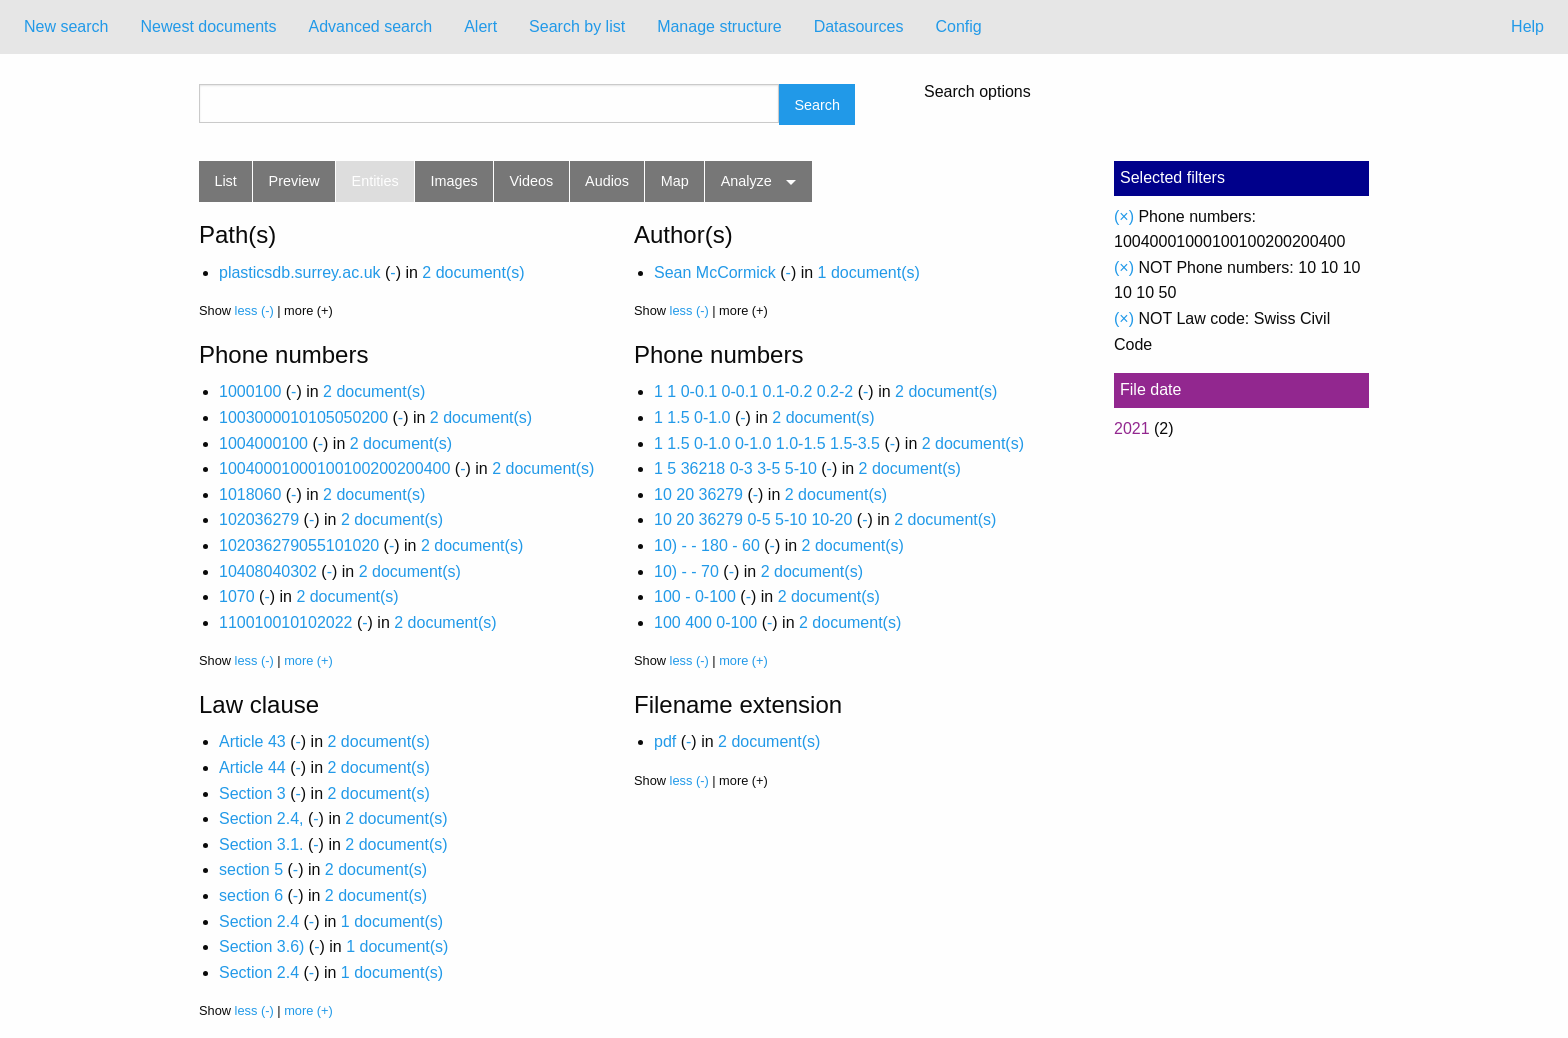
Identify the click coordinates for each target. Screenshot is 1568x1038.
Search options (977, 92)
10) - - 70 (686, 571)
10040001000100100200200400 (334, 468)
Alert (480, 26)
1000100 (250, 391)
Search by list (577, 26)
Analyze (746, 181)
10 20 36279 (698, 494)
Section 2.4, (261, 818)
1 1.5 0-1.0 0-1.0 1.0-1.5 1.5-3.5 (767, 443)
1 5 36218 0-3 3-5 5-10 (735, 468)
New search (66, 26)
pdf (665, 741)
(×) (1124, 216)
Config (958, 26)
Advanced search (371, 26)
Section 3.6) (261, 946)
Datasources (859, 26)
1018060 (250, 494)
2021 (1132, 428)
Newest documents (208, 26)
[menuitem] (66, 27)
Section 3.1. (261, 844)
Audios (607, 181)
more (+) (308, 660)
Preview (294, 181)
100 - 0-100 (695, 596)
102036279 (259, 519)
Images (454, 181)
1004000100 (263, 443)
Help (1527, 26)
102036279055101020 (299, 545)
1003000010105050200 (303, 417)
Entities (375, 181)
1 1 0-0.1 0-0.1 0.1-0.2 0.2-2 (753, 391)
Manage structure (719, 26)
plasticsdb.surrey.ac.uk (300, 272)
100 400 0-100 (705, 622)
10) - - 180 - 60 (707, 545)
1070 (237, 596)
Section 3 (252, 793)
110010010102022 (285, 622)
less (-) (254, 310)
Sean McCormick (715, 272)
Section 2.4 (259, 921)
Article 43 (252, 741)
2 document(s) (473, 272)
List (225, 181)
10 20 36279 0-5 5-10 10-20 (753, 519)
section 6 (251, 895)
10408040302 (268, 571)
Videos (532, 181)
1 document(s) (869, 272)
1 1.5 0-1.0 (692, 417)
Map (675, 181)
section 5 (251, 869)
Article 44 (252, 767)
